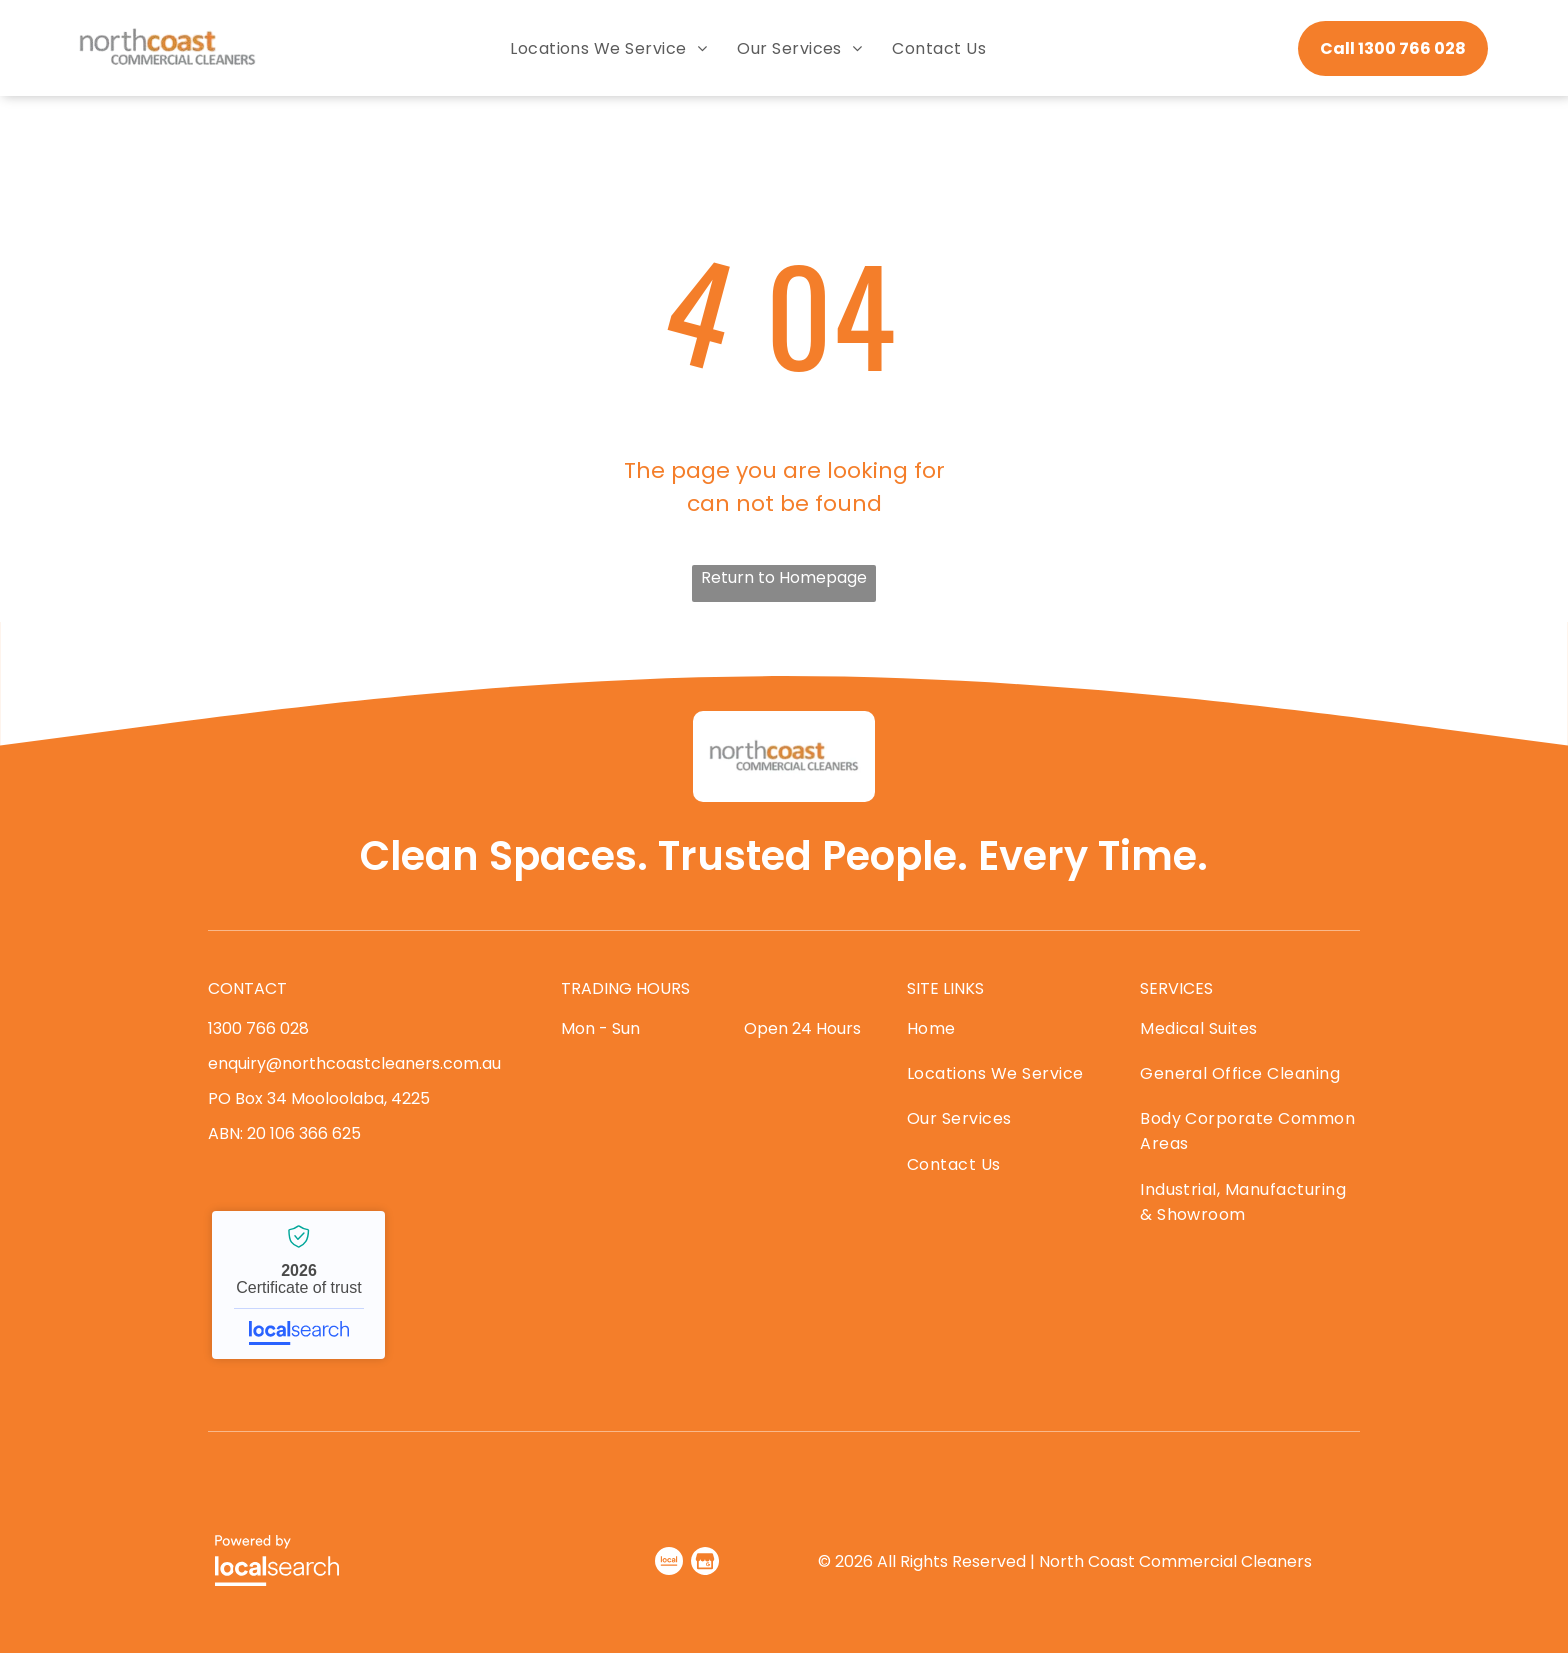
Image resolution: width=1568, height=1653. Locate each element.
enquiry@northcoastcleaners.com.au (354, 1063)
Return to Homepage (784, 577)
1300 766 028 (258, 1028)
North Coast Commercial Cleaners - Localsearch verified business (298, 1285)
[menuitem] (608, 48)
